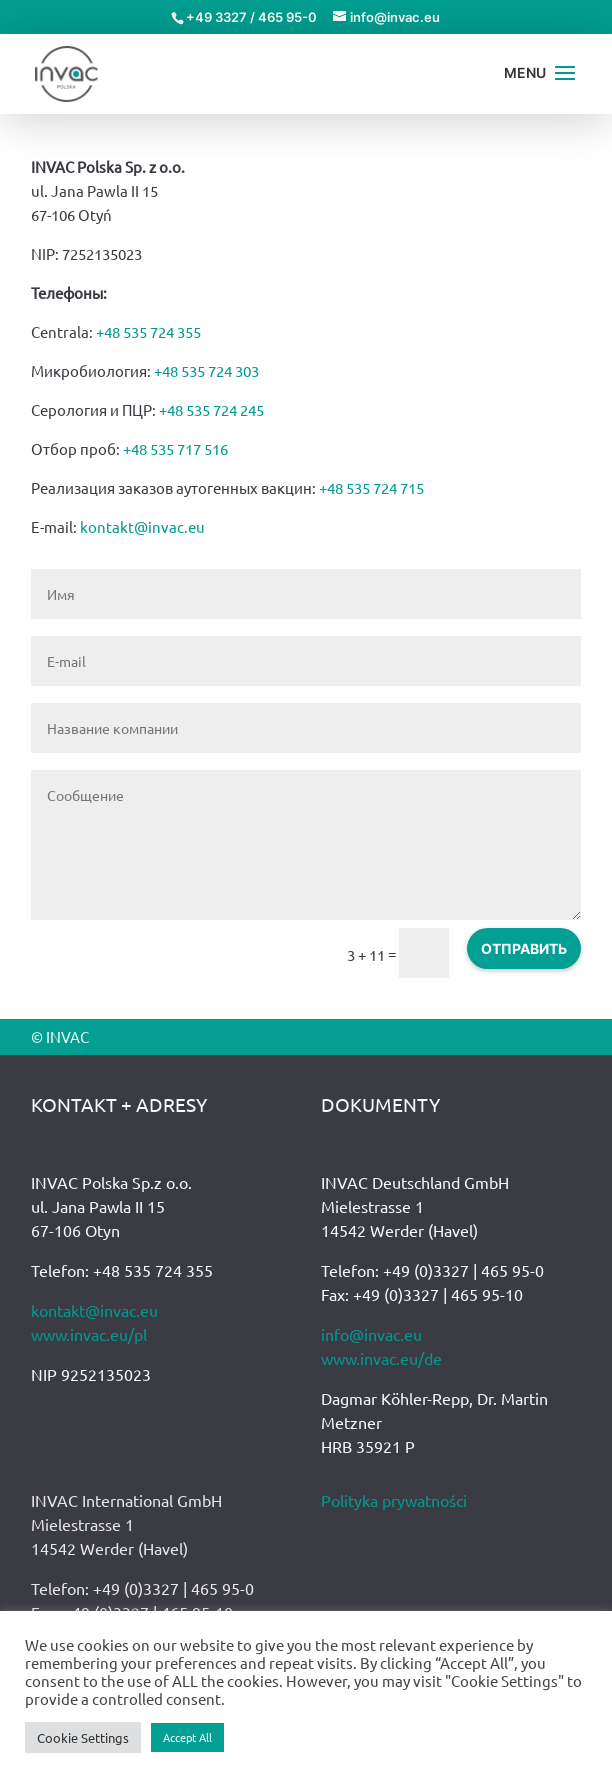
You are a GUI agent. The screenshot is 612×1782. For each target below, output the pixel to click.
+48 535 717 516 (175, 448)
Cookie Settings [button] (83, 1737)
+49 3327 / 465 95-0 (251, 17)
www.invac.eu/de (381, 1358)
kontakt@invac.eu (142, 526)
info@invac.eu (371, 1334)
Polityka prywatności (394, 1500)
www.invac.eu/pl (89, 1334)
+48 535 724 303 (206, 370)
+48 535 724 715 (371, 487)
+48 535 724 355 (148, 331)
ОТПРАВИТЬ (524, 948)
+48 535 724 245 (211, 409)
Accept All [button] (187, 1737)
